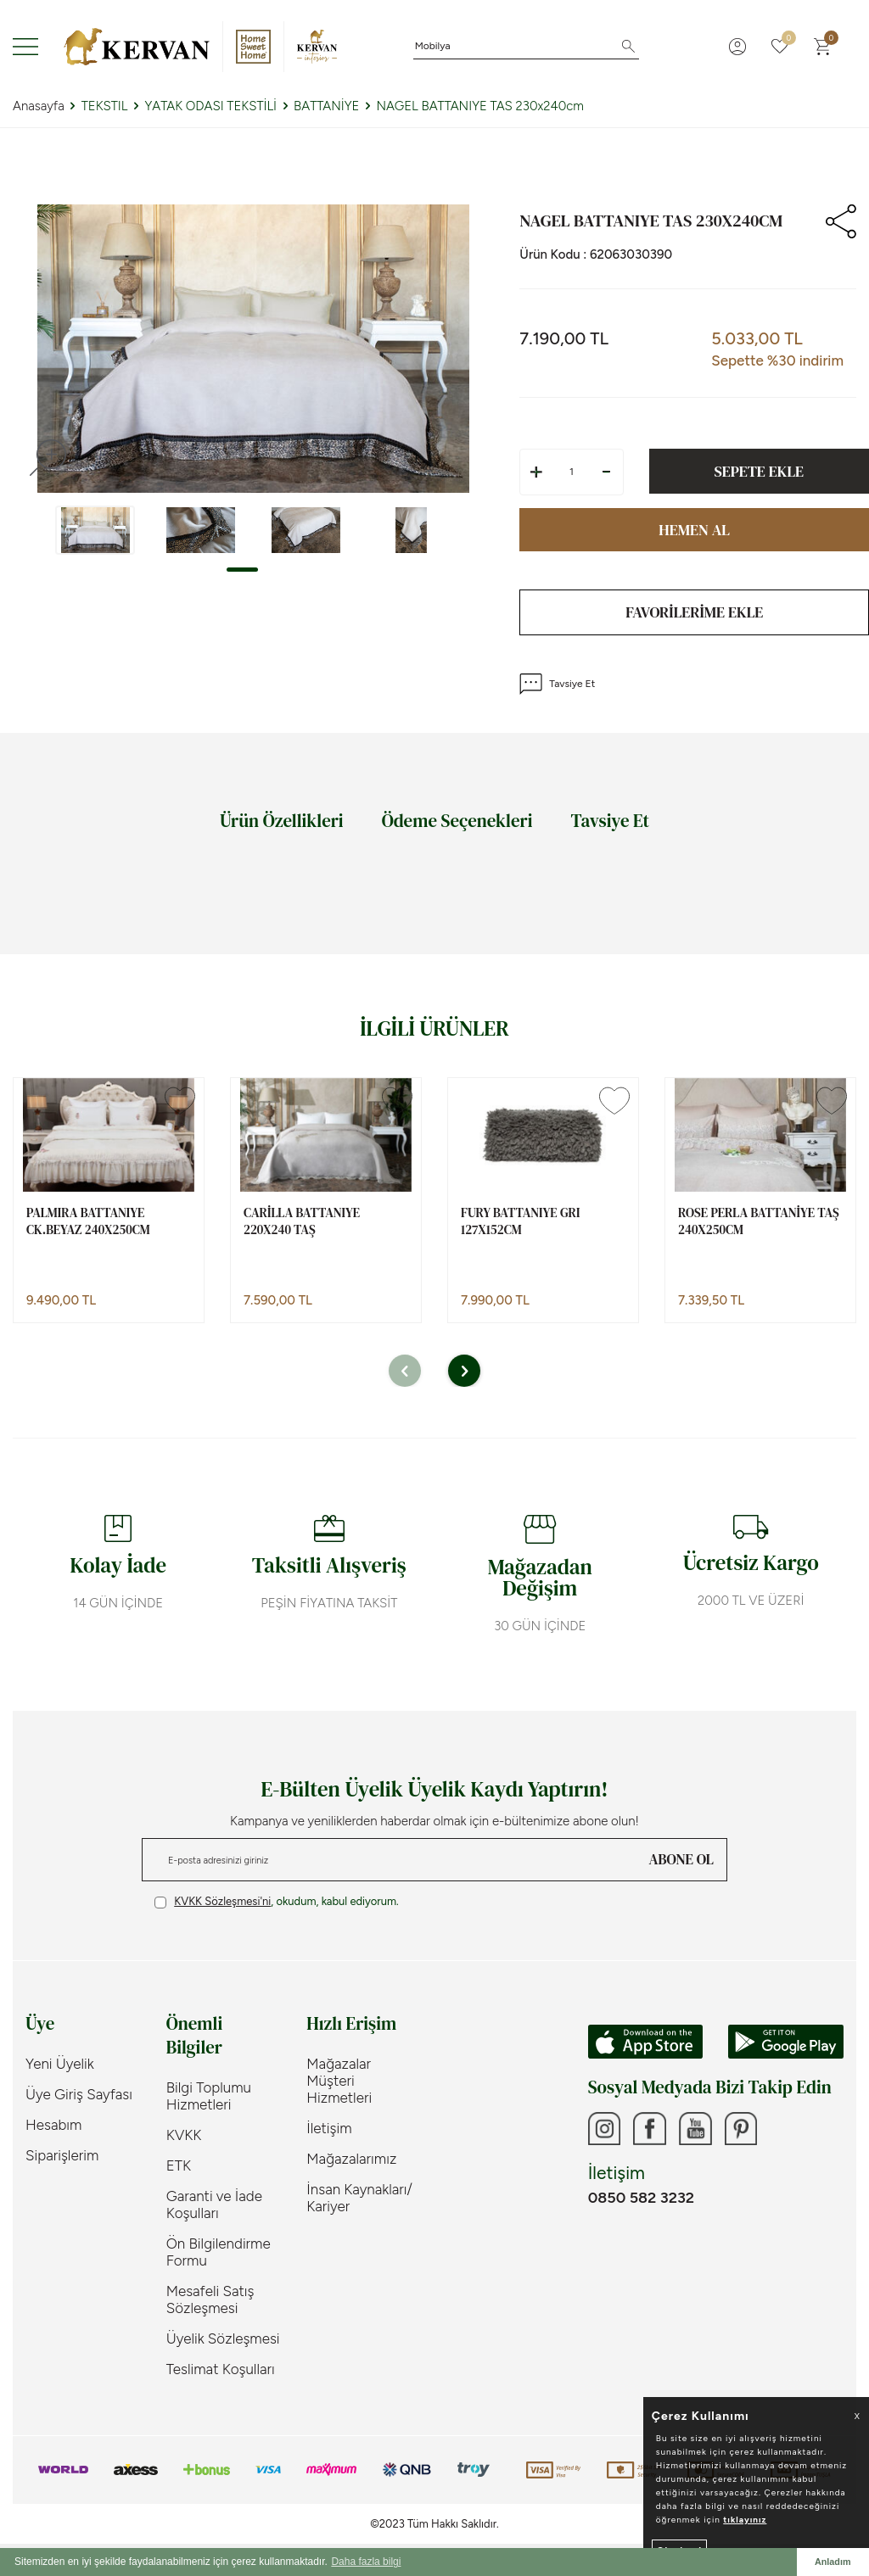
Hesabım (53, 2124)
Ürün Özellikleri (282, 820)
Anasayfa (38, 106)
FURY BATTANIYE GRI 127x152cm (520, 1221)
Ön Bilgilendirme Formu (218, 2252)
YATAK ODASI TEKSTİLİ (210, 106)
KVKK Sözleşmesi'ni (222, 1901)
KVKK (184, 2134)
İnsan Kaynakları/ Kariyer (359, 2198)
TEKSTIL (104, 106)
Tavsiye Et (557, 684)
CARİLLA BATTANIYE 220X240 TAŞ (302, 1221)
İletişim (328, 2128)
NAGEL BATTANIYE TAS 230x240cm (480, 106)
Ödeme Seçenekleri (457, 820)
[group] (253, 348)
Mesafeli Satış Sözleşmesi (210, 2299)
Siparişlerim (61, 2155)
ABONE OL (681, 1859)
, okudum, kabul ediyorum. (276, 1901)
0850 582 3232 (641, 2199)
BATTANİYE (326, 106)
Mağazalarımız (351, 2158)
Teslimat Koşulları (220, 2369)
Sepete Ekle (759, 471)
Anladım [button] (833, 2561)
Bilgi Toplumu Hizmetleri (208, 2096)
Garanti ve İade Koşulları (214, 2204)
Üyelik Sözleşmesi (223, 2338)
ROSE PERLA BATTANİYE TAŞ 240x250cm (758, 1221)
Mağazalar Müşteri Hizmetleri (339, 2080)
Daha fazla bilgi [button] (366, 2562)
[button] (242, 569)
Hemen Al (694, 529)
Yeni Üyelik (59, 2063)
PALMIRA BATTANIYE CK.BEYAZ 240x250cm (88, 1221)
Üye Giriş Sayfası (78, 2094)
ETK (178, 2165)
